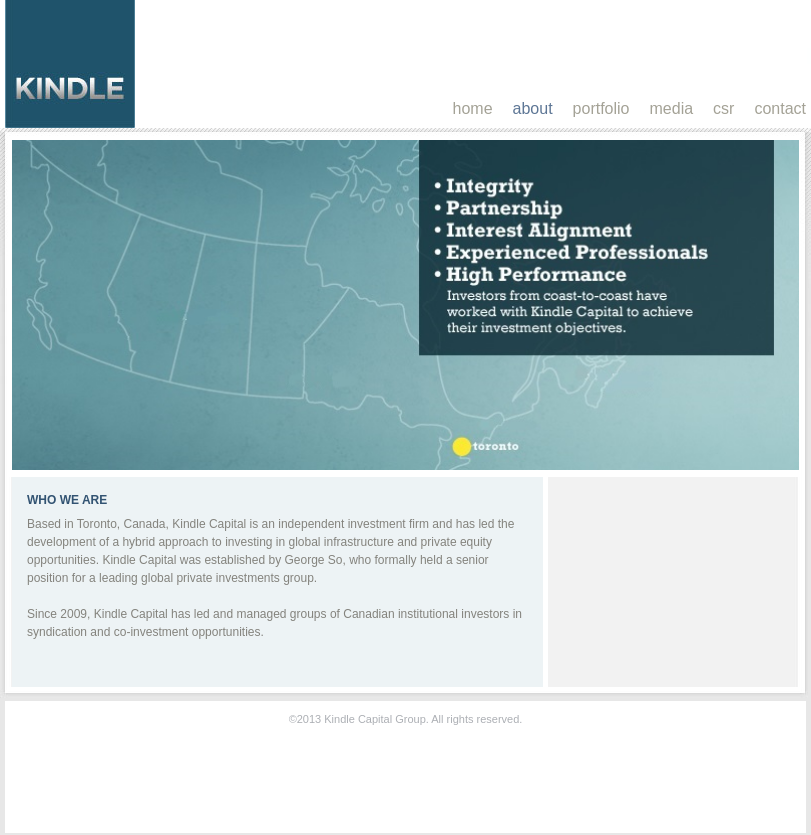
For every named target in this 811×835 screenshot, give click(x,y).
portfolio (601, 108)
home (473, 108)
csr (723, 108)
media (672, 108)
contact (780, 108)
